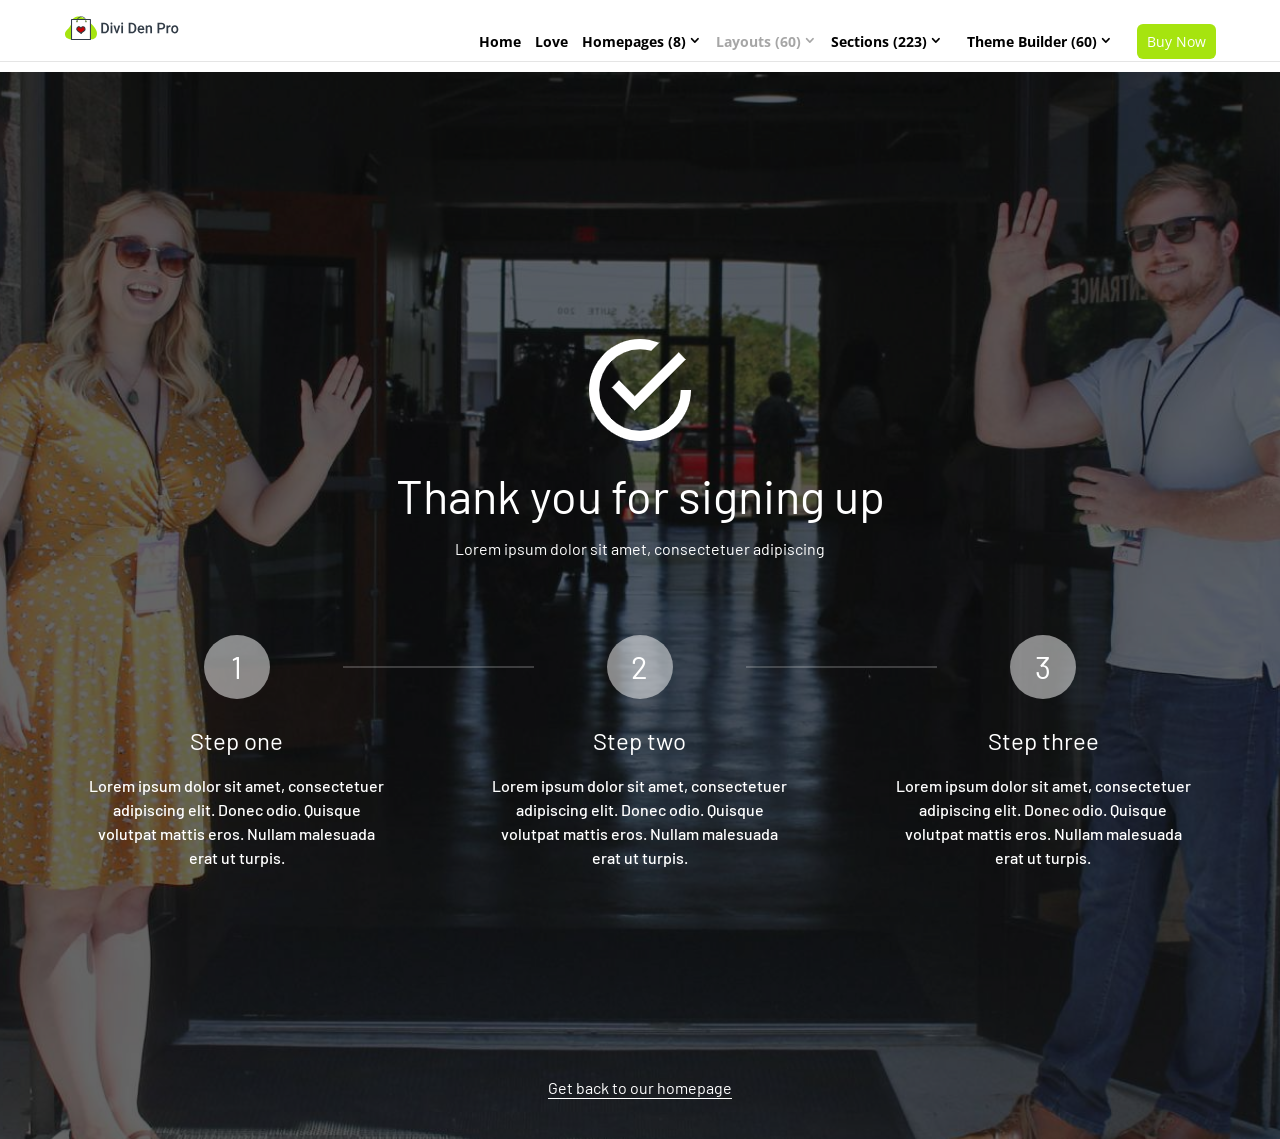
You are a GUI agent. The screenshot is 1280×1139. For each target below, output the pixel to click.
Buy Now (1176, 41)
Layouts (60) (758, 41)
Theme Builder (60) (1032, 41)
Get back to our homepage (640, 1087)
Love (551, 41)
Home (500, 41)
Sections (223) (879, 41)
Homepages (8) (634, 41)
